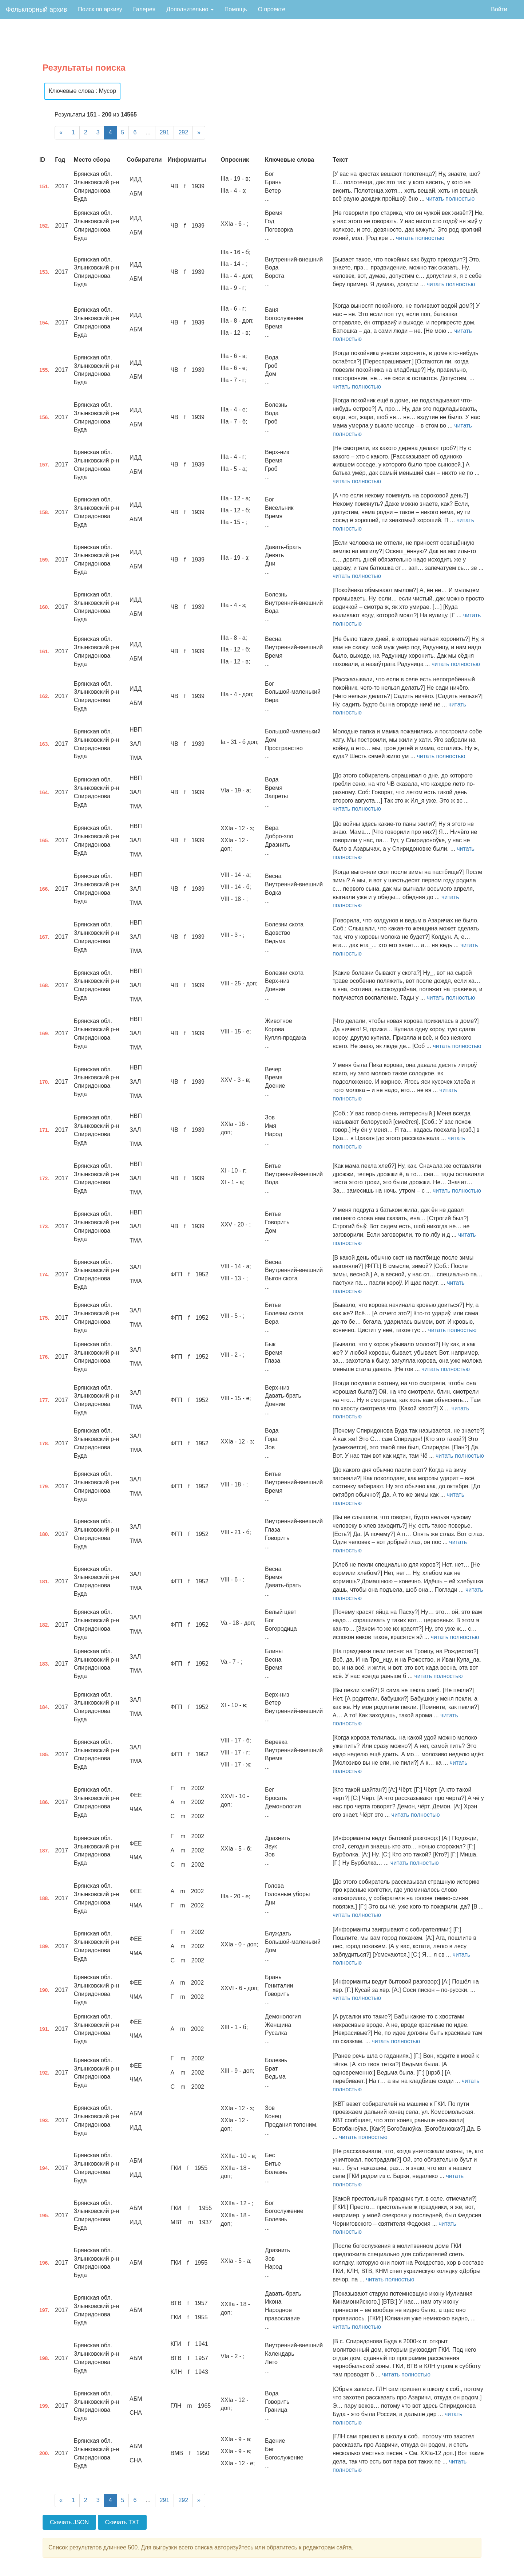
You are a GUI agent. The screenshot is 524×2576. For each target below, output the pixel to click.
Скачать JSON (69, 2522)
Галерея (144, 9)
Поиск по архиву (100, 9)
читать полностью (450, 199)
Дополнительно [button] (190, 9)
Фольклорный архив (36, 9)
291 (165, 132)
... (148, 132)
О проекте (271, 9)
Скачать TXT (122, 2522)
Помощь (236, 9)
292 (183, 132)
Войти (499, 9)
